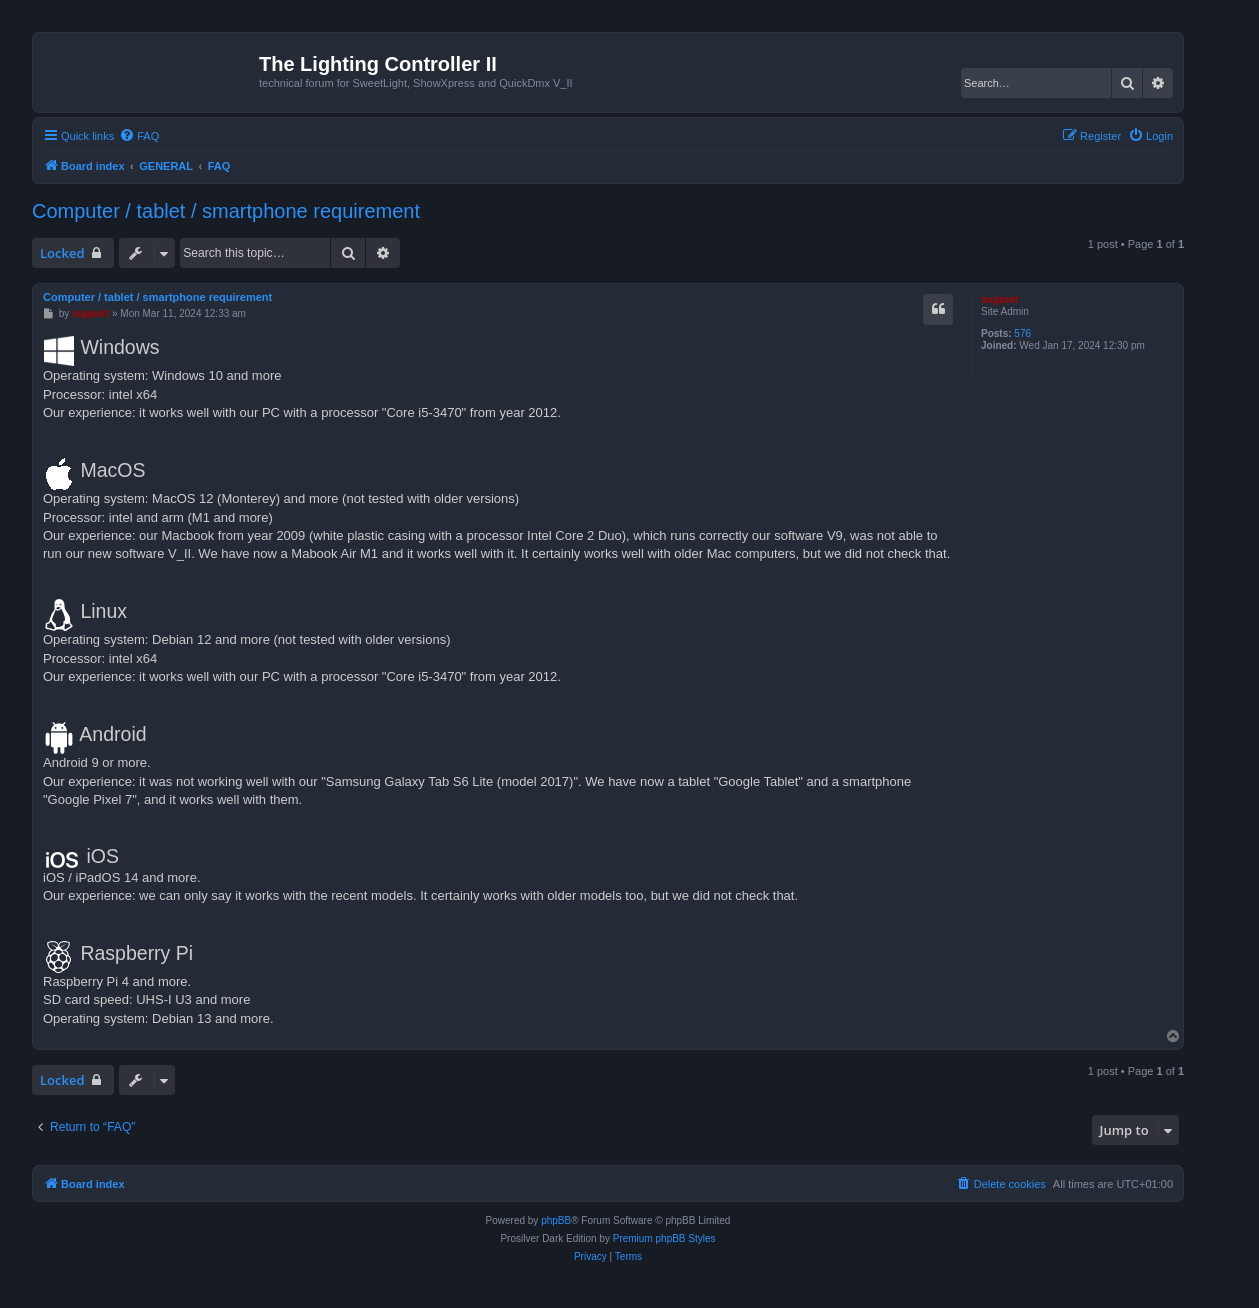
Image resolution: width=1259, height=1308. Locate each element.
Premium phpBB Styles (664, 1238)
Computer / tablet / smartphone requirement (226, 211)
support (999, 299)
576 (1022, 333)
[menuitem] (139, 136)
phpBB (556, 1220)
